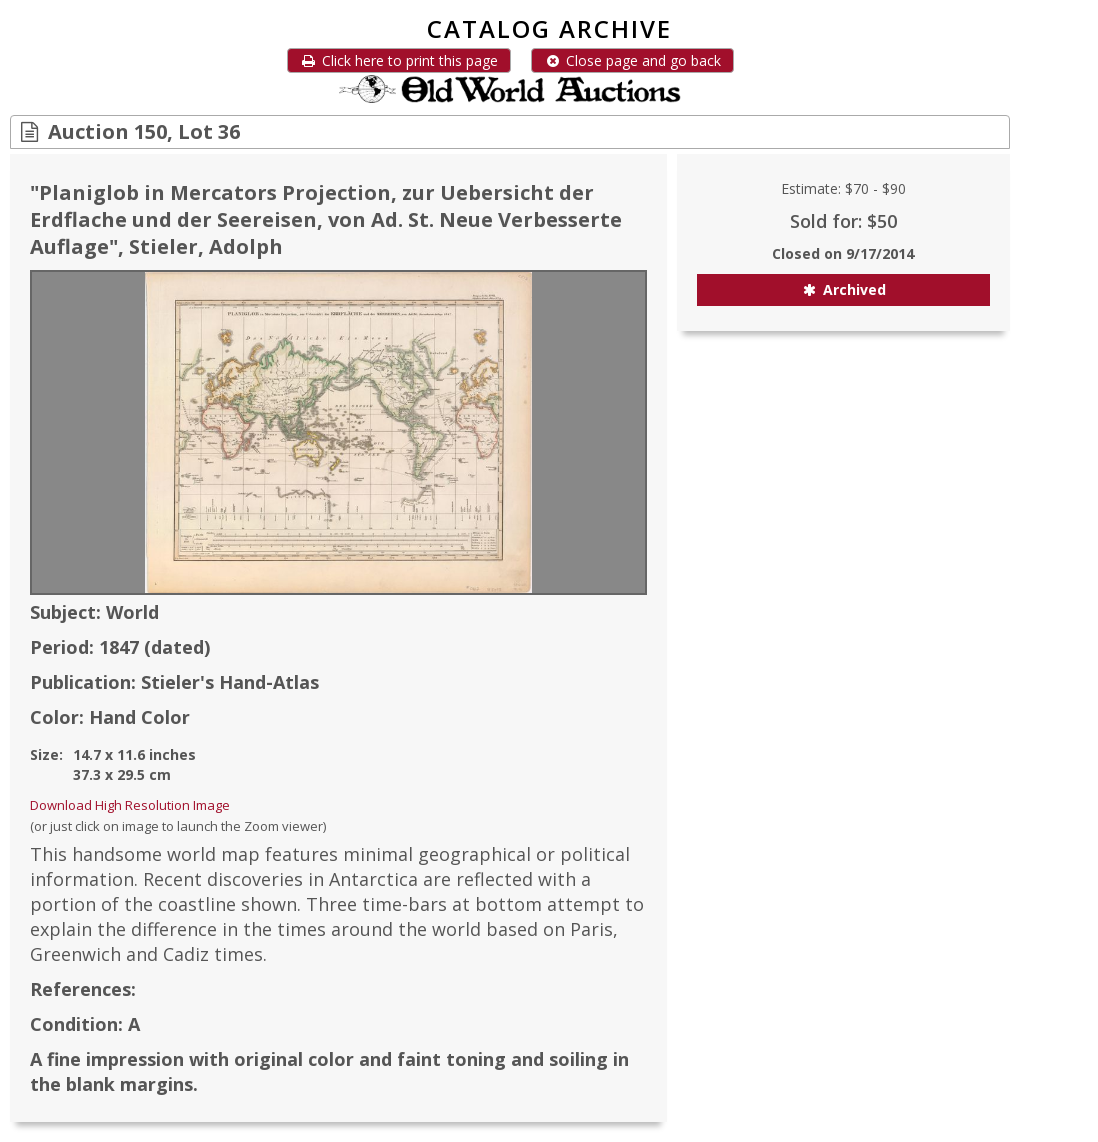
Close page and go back (632, 60)
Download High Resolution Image (130, 805)
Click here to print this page (399, 60)
